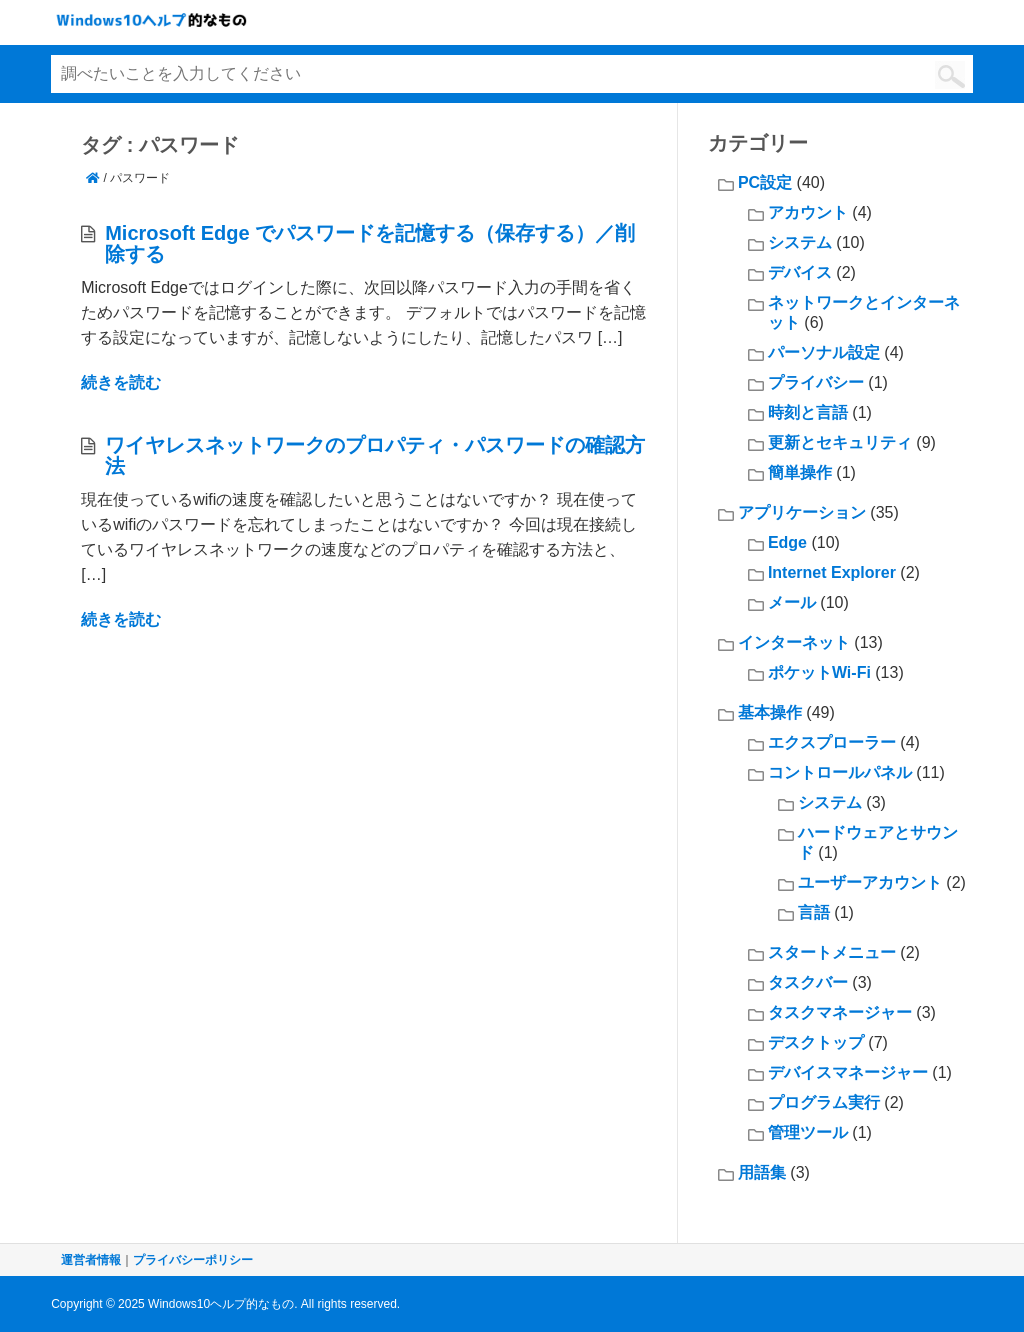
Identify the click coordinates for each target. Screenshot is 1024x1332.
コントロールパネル (840, 772)
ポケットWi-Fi (819, 672)
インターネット (794, 642)
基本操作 (770, 712)
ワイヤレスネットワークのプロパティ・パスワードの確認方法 (375, 455)
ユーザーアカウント (870, 882)
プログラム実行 (824, 1102)
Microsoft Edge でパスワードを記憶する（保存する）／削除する (370, 243)
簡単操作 (800, 472)
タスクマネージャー (840, 1012)
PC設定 (765, 182)
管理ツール (808, 1132)
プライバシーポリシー (193, 1260)
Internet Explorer (832, 572)
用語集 (762, 1172)
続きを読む (121, 382)
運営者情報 (91, 1260)
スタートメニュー (832, 952)
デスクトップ (816, 1042)
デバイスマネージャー (848, 1072)
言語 (814, 912)
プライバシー (816, 382)
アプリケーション (802, 512)
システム (800, 242)
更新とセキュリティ (840, 442)
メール (792, 602)
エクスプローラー (832, 742)
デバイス (800, 272)
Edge (787, 542)
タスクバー (808, 982)
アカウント (808, 212)
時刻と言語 (808, 412)
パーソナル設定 (824, 352)
